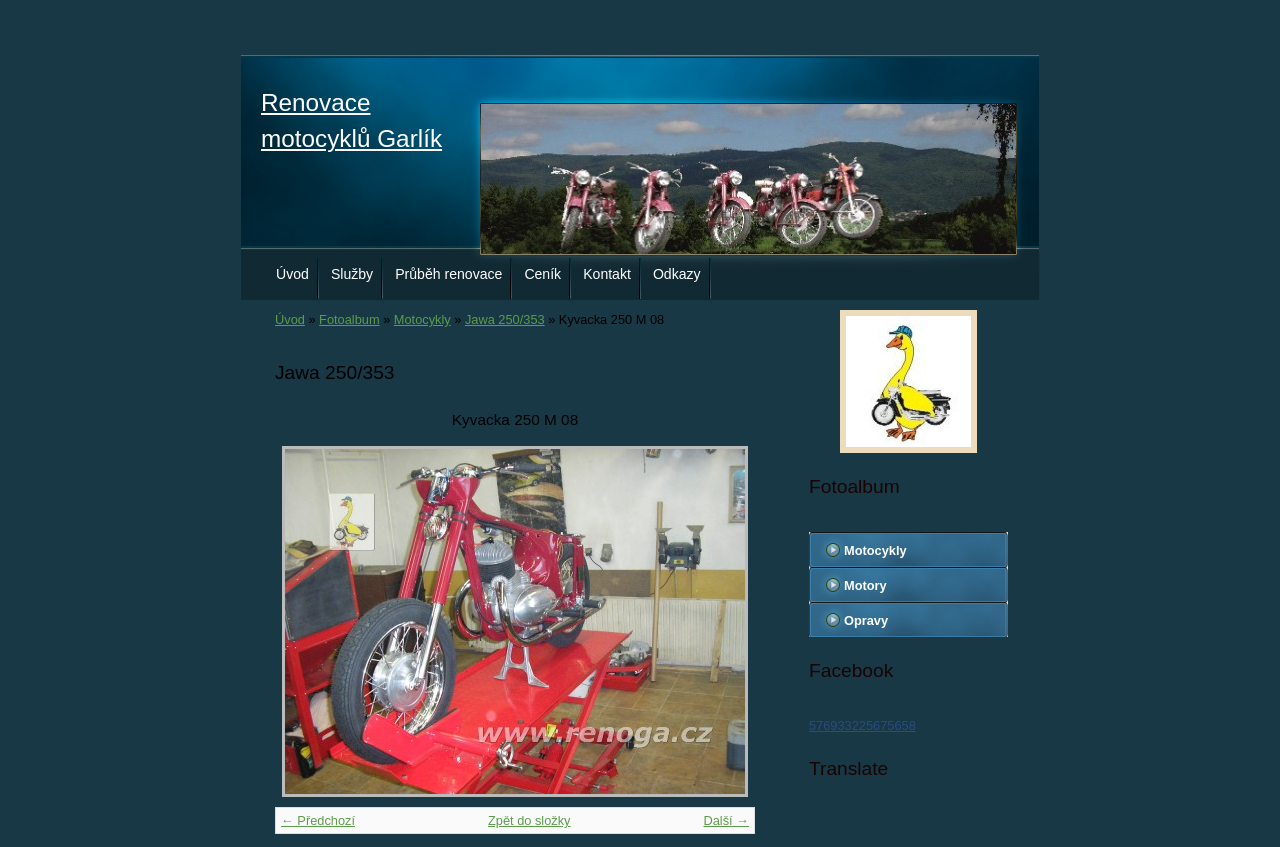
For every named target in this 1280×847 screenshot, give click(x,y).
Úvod (292, 274)
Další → (726, 820)
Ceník (542, 274)
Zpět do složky (529, 820)
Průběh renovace (448, 274)
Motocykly (422, 319)
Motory (865, 585)
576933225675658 (862, 725)
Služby (352, 274)
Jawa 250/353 (505, 319)
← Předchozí (318, 820)
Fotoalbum (349, 319)
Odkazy (677, 274)
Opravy (866, 620)
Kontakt (607, 274)
